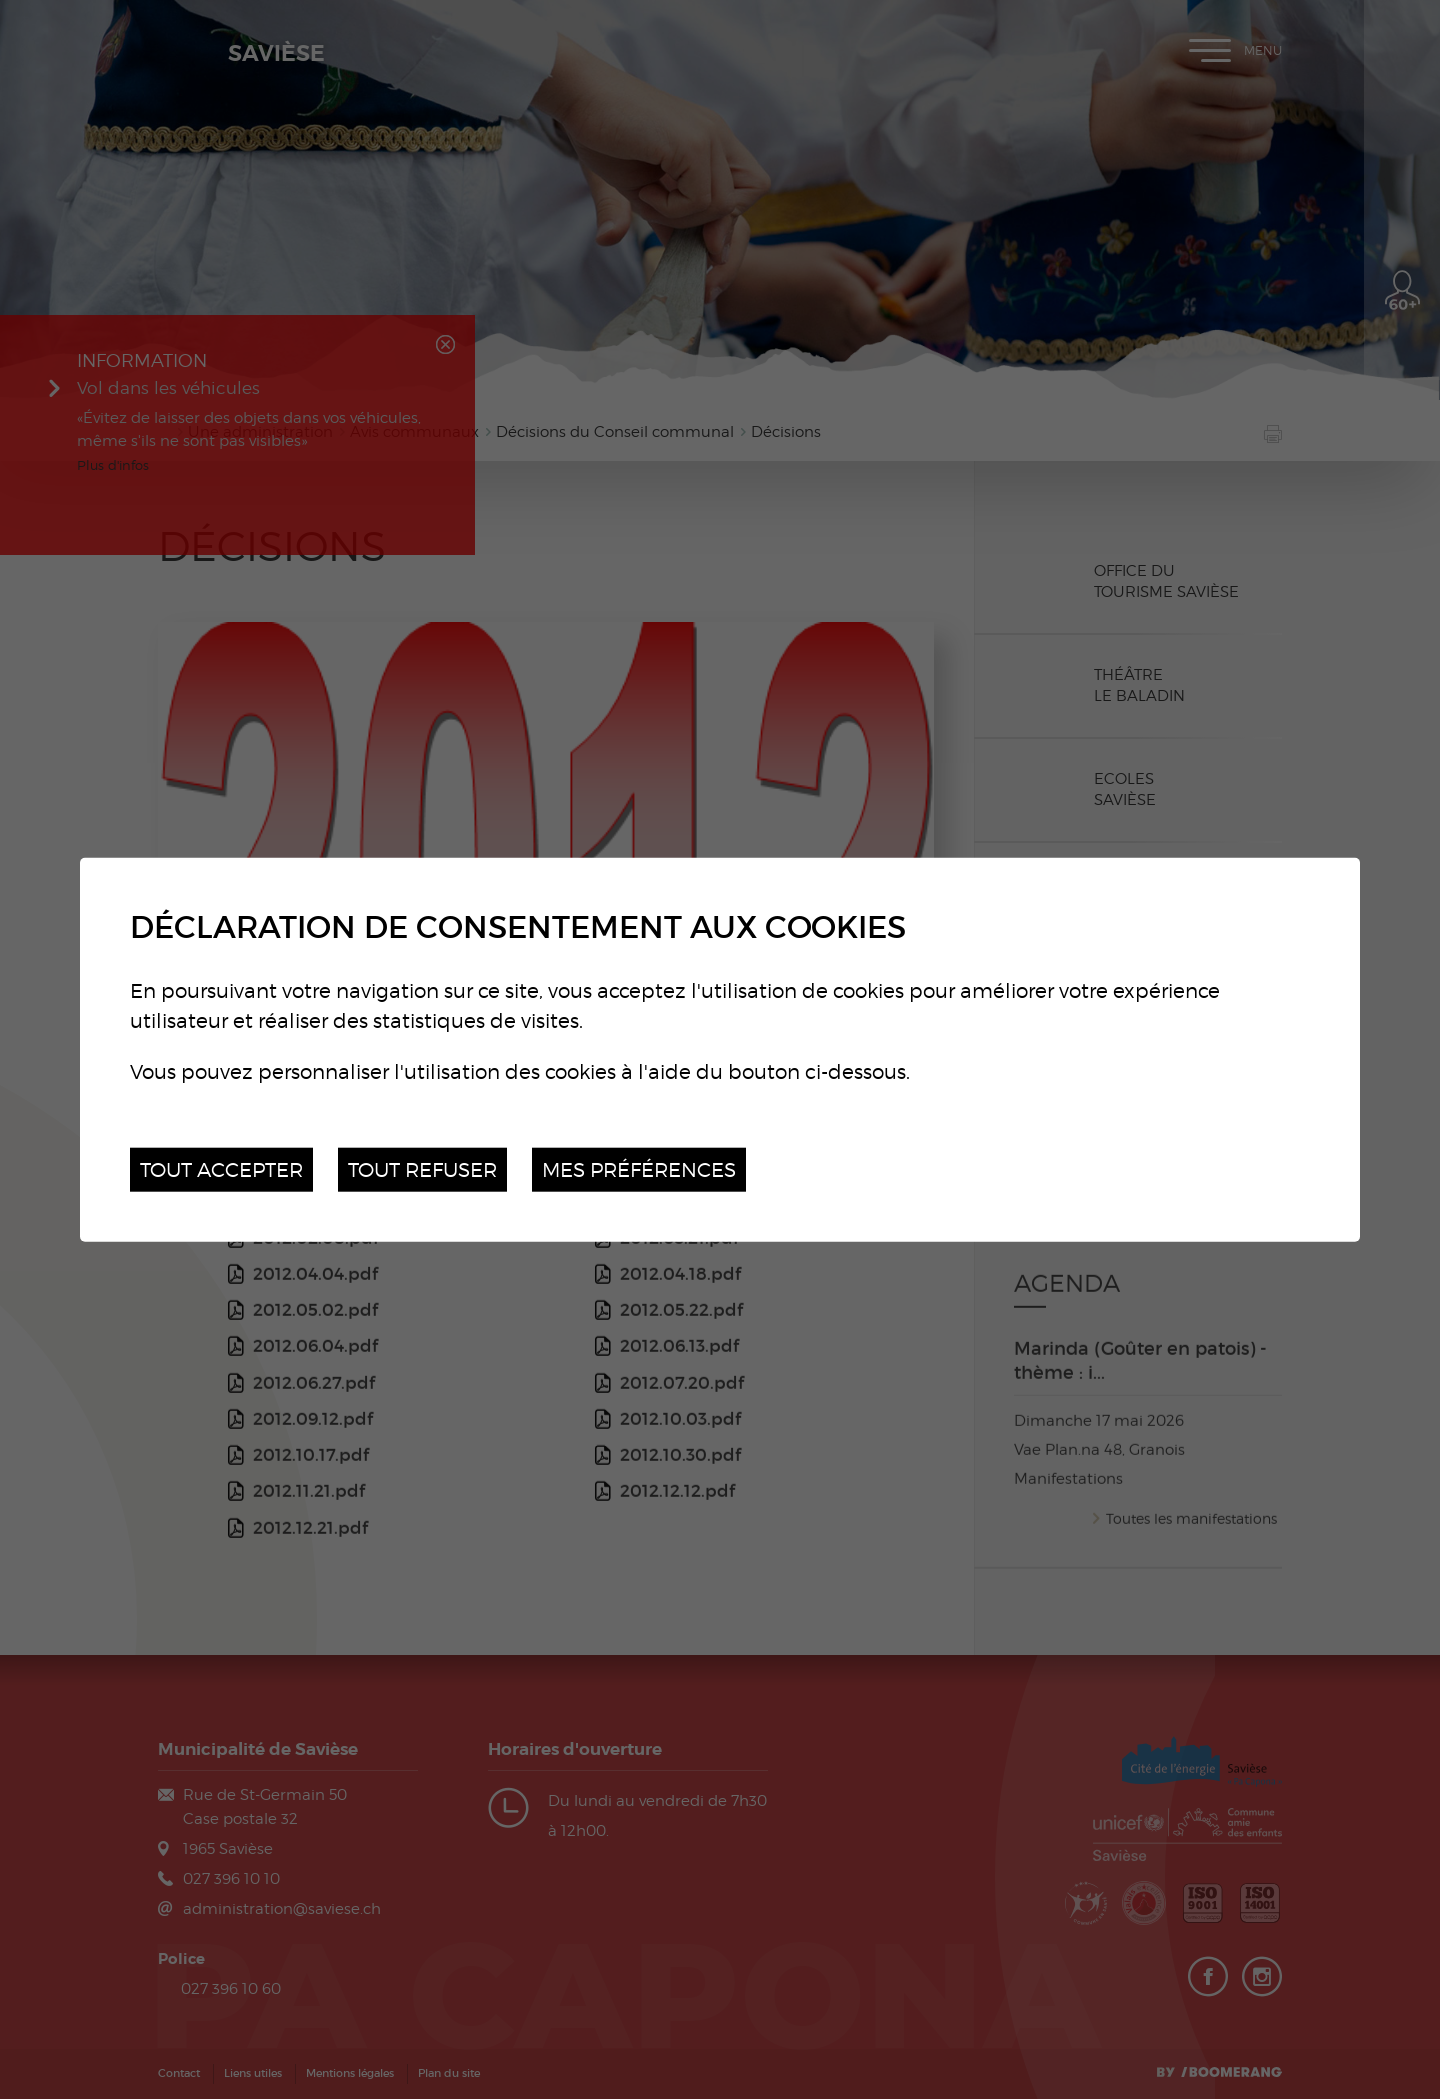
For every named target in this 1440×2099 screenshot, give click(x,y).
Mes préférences (639, 1168)
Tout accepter (221, 1168)
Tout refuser (422, 1168)
